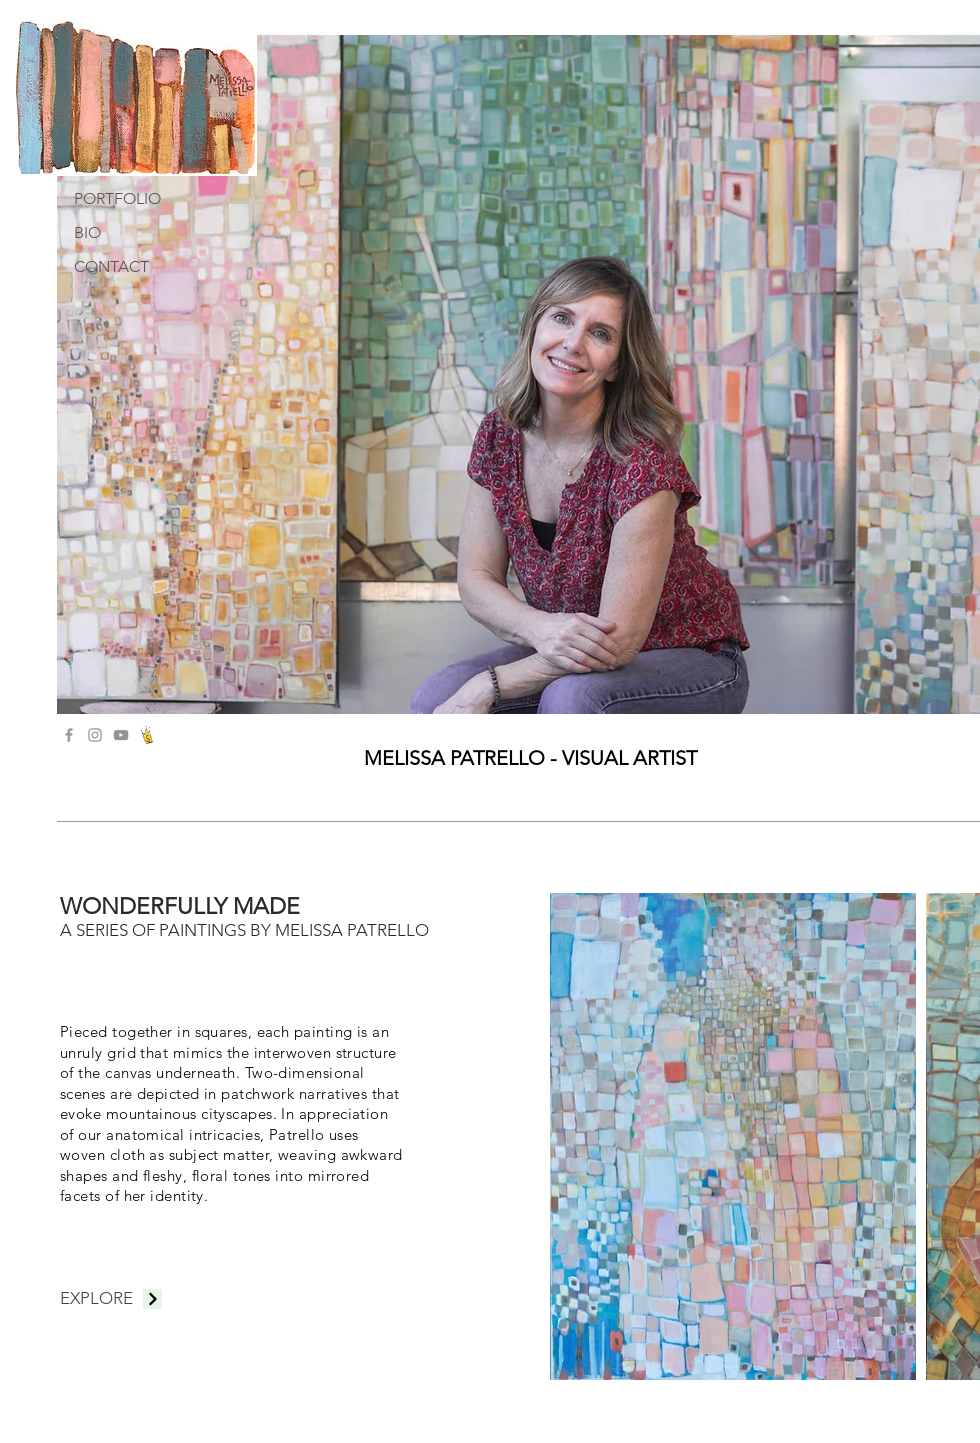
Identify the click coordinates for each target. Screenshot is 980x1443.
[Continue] (152, 1299)
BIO (87, 232)
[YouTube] (121, 735)
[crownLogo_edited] (147, 735)
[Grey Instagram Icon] (95, 735)
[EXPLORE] (96, 1299)
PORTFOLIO (117, 198)
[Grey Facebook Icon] (69, 735)
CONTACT (111, 266)
